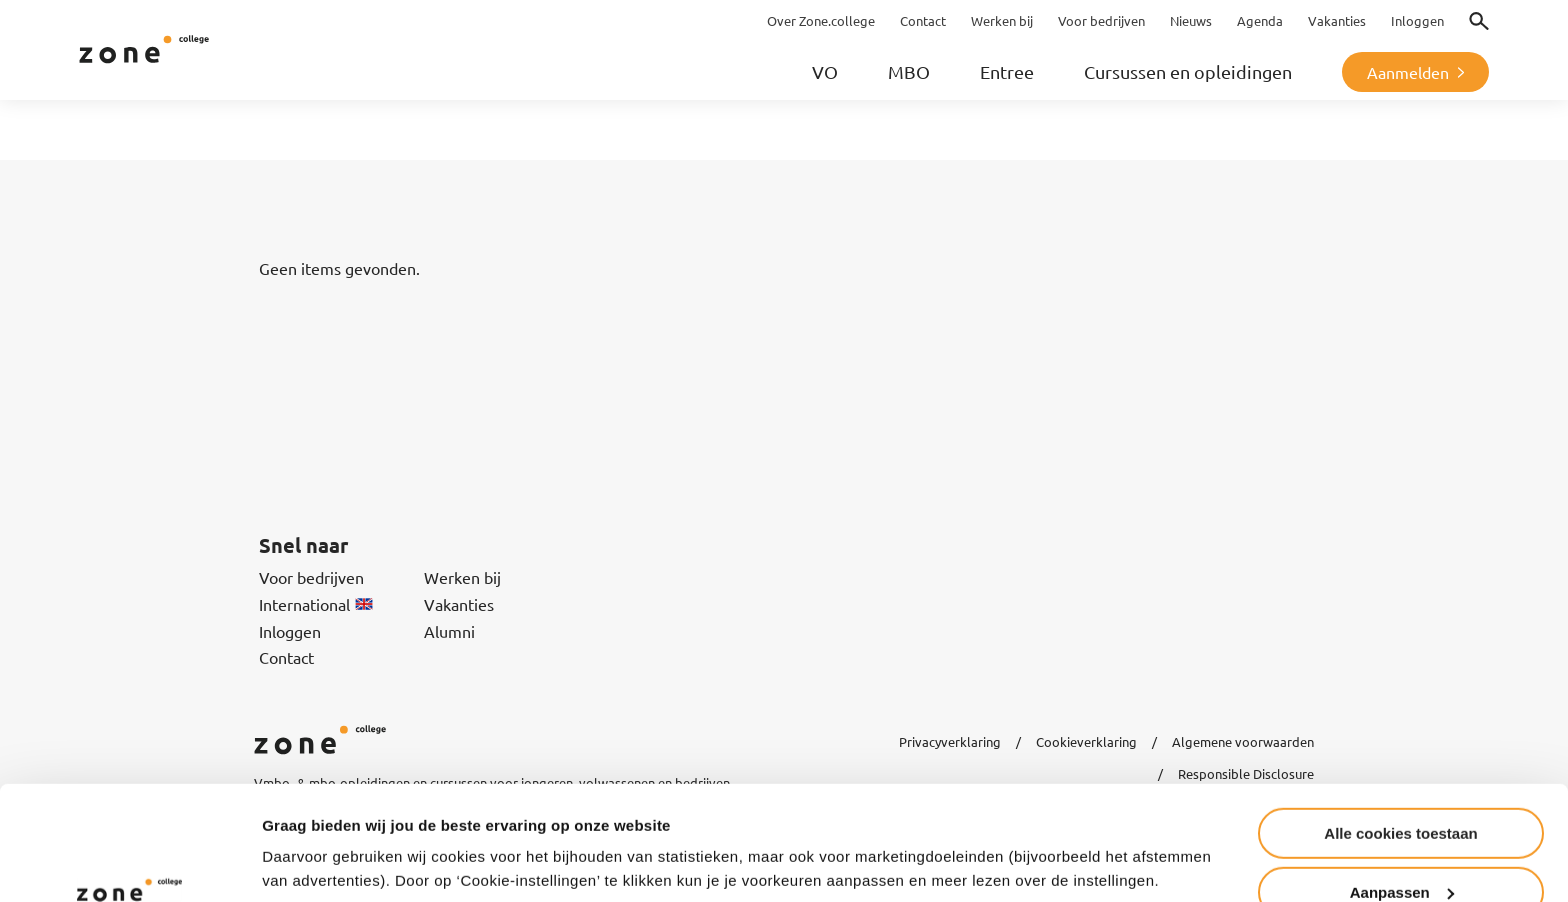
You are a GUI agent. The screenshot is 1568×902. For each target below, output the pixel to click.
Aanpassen (1402, 794)
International (316, 604)
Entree (1007, 71)
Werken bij (462, 577)
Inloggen (290, 631)
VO (825, 71)
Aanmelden (1408, 72)
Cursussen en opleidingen (1188, 71)
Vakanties (459, 604)
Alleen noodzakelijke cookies (1401, 852)
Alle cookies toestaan (1400, 735)
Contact (286, 657)
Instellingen (304, 837)
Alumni (449, 631)
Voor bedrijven (311, 577)
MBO (909, 71)
